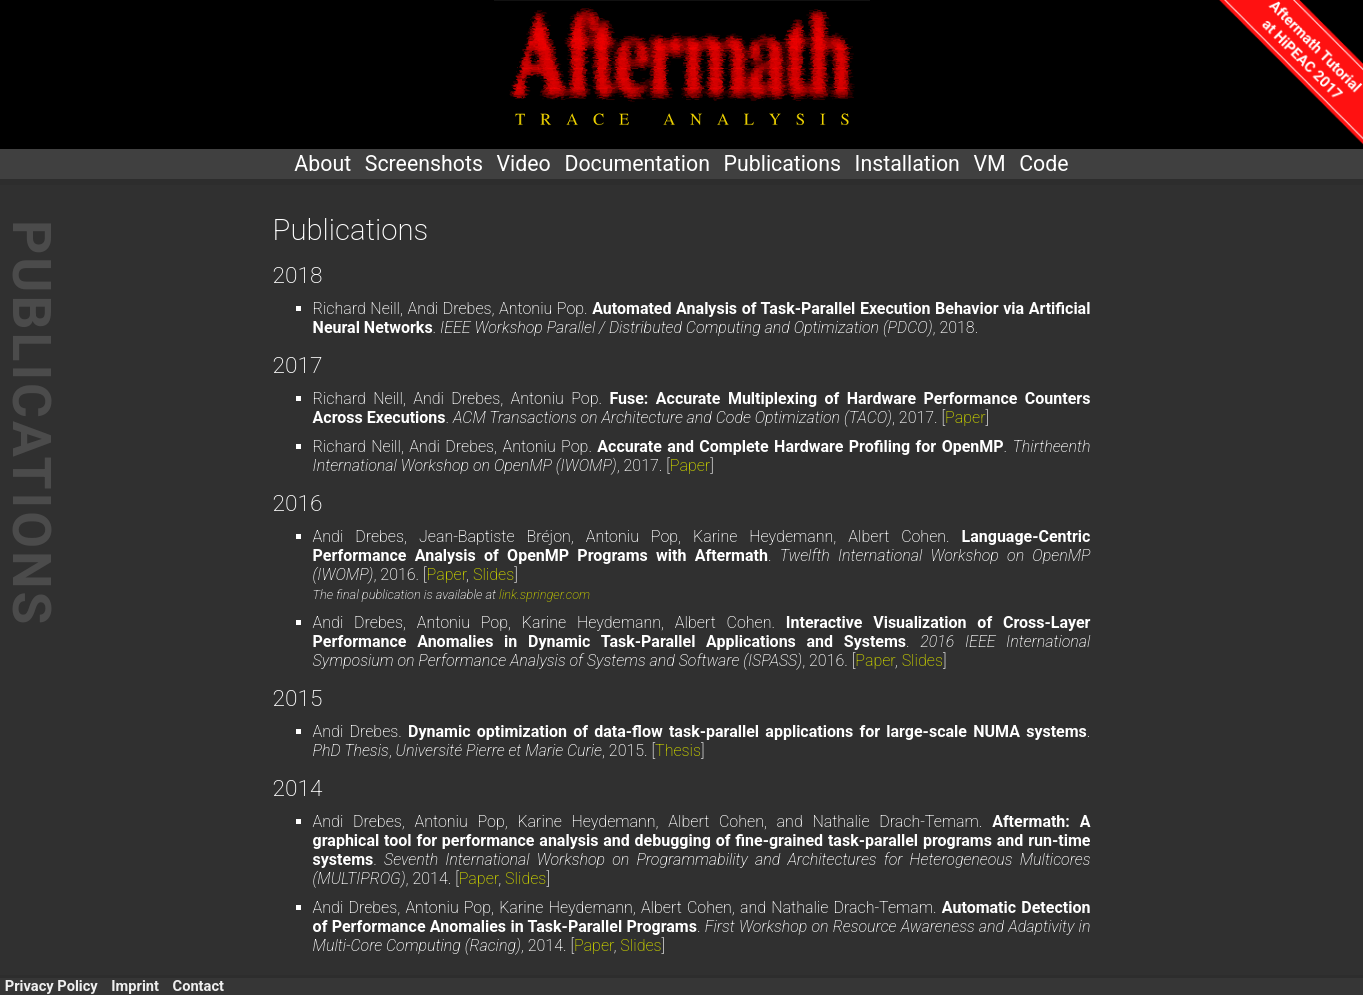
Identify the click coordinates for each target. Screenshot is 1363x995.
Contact (198, 986)
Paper (965, 417)
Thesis (678, 750)
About (322, 163)
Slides (493, 574)
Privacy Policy (51, 986)
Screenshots (424, 163)
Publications (782, 163)
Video (524, 163)
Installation (907, 163)
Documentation (637, 163)
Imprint (135, 986)
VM (989, 163)
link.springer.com (544, 594)
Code (1043, 163)
